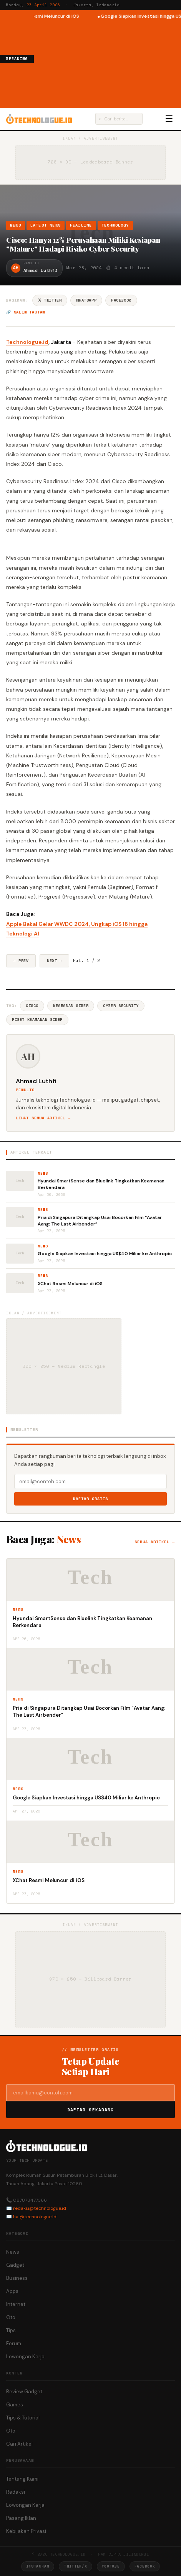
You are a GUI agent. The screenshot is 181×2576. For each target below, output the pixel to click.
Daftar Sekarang (90, 2110)
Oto (10, 2317)
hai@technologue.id (34, 2217)
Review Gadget (24, 2391)
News (15, 225)
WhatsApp (86, 300)
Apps (12, 2291)
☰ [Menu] (169, 118)
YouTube (111, 2566)
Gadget (15, 2265)
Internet (15, 2304)
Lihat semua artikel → (43, 1118)
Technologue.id (27, 341)
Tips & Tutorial (23, 2417)
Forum (13, 2343)
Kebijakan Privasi (26, 2531)
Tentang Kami (22, 2479)
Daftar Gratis (90, 1499)
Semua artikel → (155, 1542)
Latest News (45, 225)
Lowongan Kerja (25, 2356)
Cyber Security (120, 1006)
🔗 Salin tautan (25, 312)
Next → (54, 961)
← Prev (20, 961)
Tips (11, 2330)
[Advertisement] (107, 62)
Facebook (121, 300)
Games (14, 2404)
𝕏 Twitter (49, 300)
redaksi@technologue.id (39, 2208)
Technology (115, 225)
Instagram (37, 2566)
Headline (81, 225)
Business (17, 2278)
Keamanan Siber (70, 1006)
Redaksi (15, 2492)
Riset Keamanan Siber (37, 1019)
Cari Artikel (19, 2444)
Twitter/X (75, 2566)
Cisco (32, 1006)
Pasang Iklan (21, 2518)
